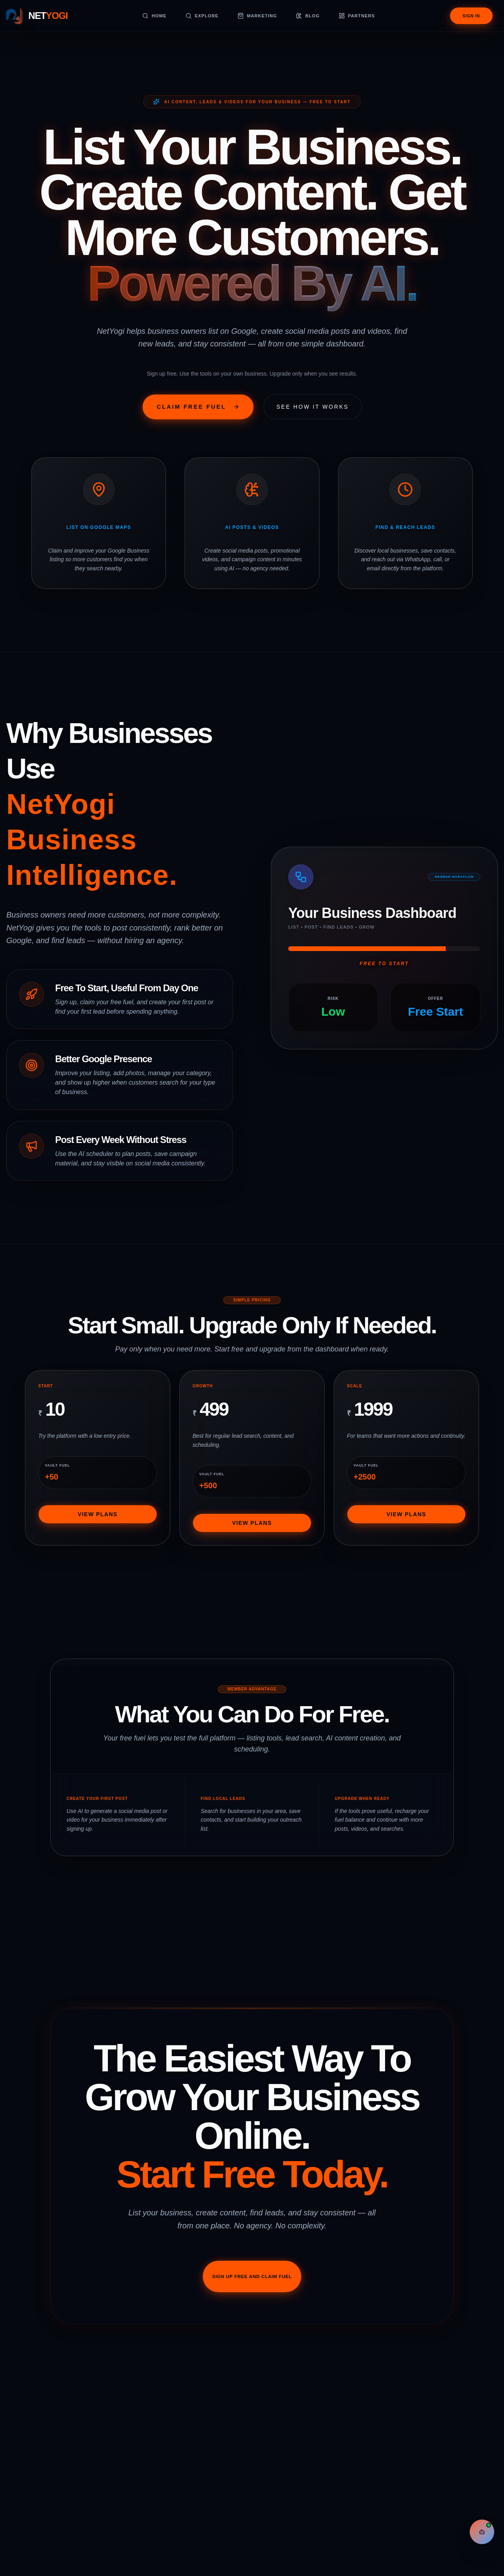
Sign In (471, 16)
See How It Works (336, 410)
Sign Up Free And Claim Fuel (252, 2343)
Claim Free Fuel (170, 410)
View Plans (97, 1559)
